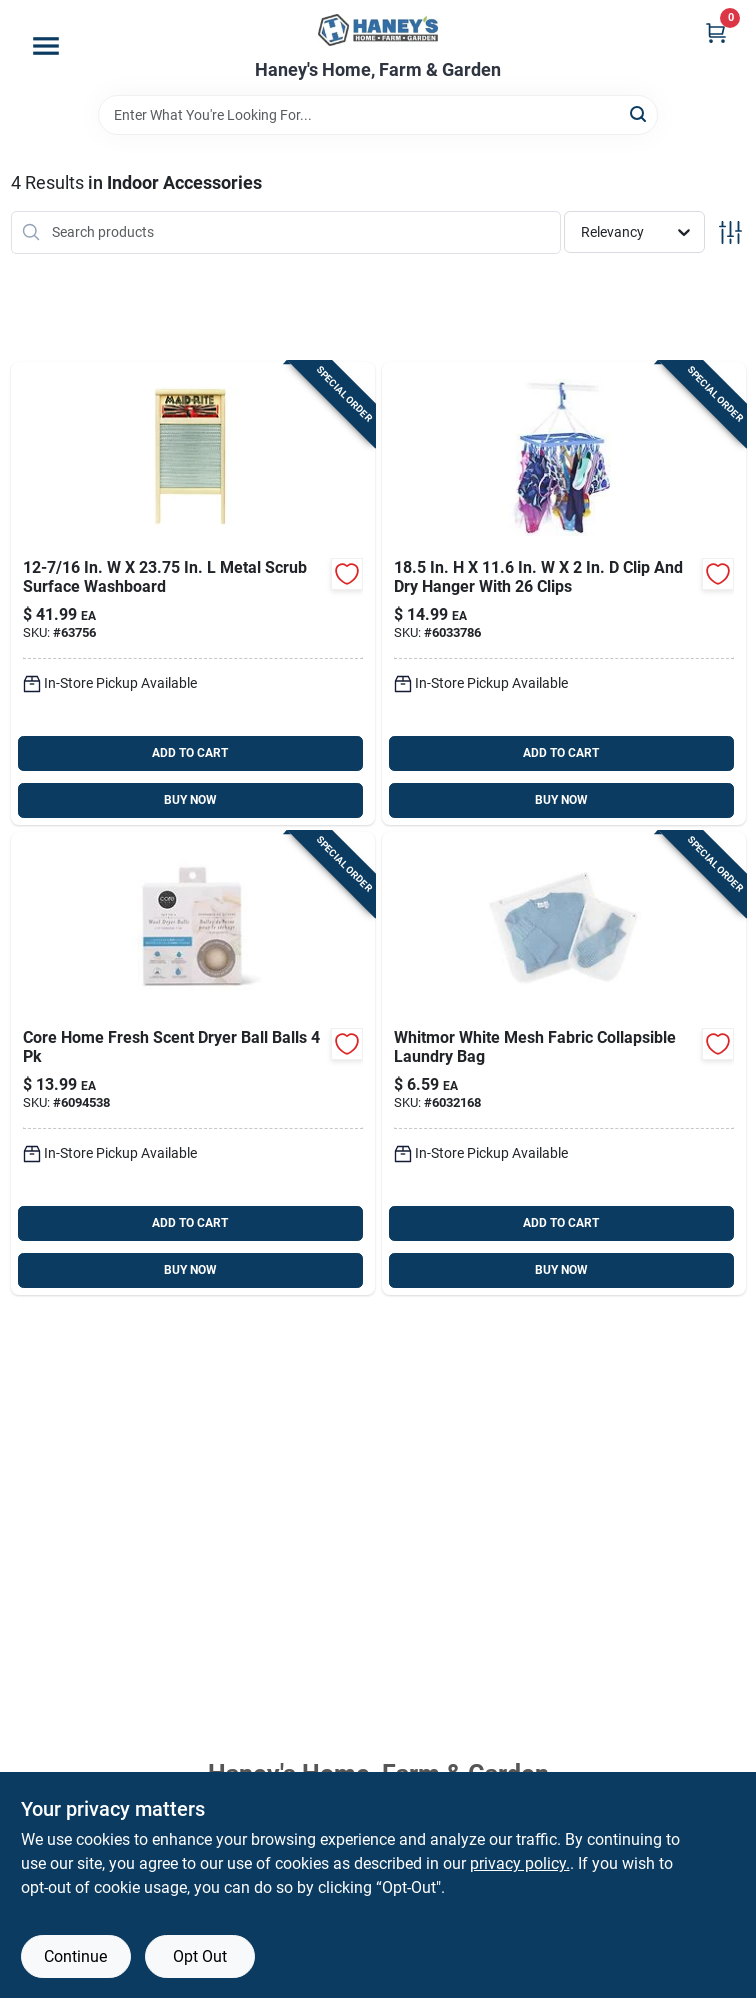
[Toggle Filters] (730, 232)
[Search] (639, 113)
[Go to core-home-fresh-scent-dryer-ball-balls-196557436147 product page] (193, 1063)
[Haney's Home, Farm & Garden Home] (378, 30)
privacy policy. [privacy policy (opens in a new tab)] (520, 1863)
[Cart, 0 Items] (716, 32)
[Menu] (46, 46)
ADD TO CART (190, 753)
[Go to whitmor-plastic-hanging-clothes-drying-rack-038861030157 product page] (564, 593)
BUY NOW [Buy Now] (190, 800)
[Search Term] (378, 115)
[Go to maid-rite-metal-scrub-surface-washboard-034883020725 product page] (193, 593)
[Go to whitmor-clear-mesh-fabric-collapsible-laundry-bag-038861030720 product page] (564, 1063)
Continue (75, 1956)
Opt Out (200, 1956)
